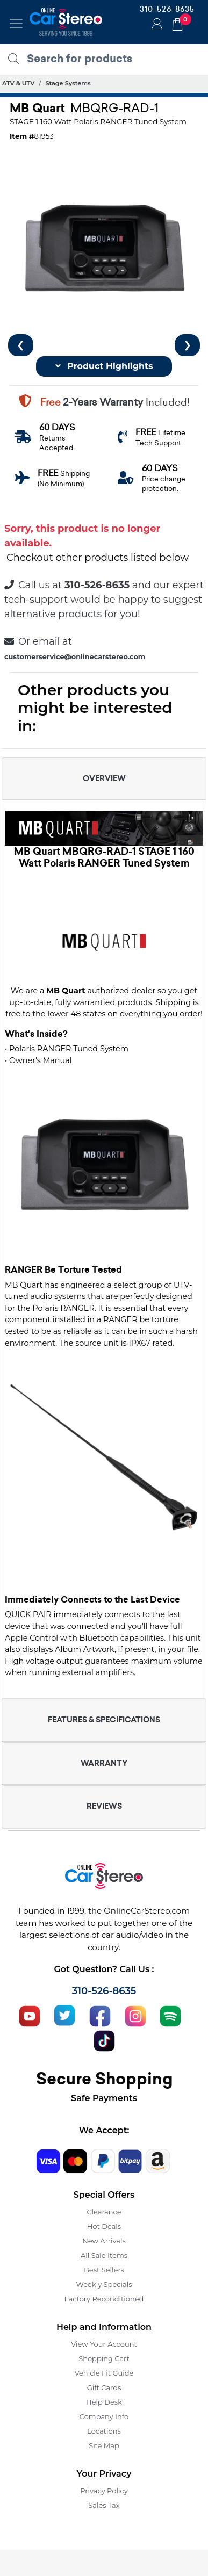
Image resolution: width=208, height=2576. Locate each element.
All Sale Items (104, 2255)
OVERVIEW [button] (104, 778)
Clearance (104, 2211)
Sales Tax (103, 2505)
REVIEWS (104, 1806)
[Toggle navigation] (16, 24)
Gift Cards (104, 2387)
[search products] (106, 58)
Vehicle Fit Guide (104, 2373)
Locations (104, 2431)
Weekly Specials (104, 2284)
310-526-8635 (167, 9)
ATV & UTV (18, 83)
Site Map (104, 2445)
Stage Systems (67, 83)
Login (155, 25)
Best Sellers (104, 2269)
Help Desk (104, 2402)
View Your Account (104, 2344)
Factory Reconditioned (104, 2298)
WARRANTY (104, 1763)
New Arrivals (103, 2240)
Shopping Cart (104, 2358)
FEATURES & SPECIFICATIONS (104, 1720)
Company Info (104, 2416)
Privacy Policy (103, 2490)
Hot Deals (104, 2226)
